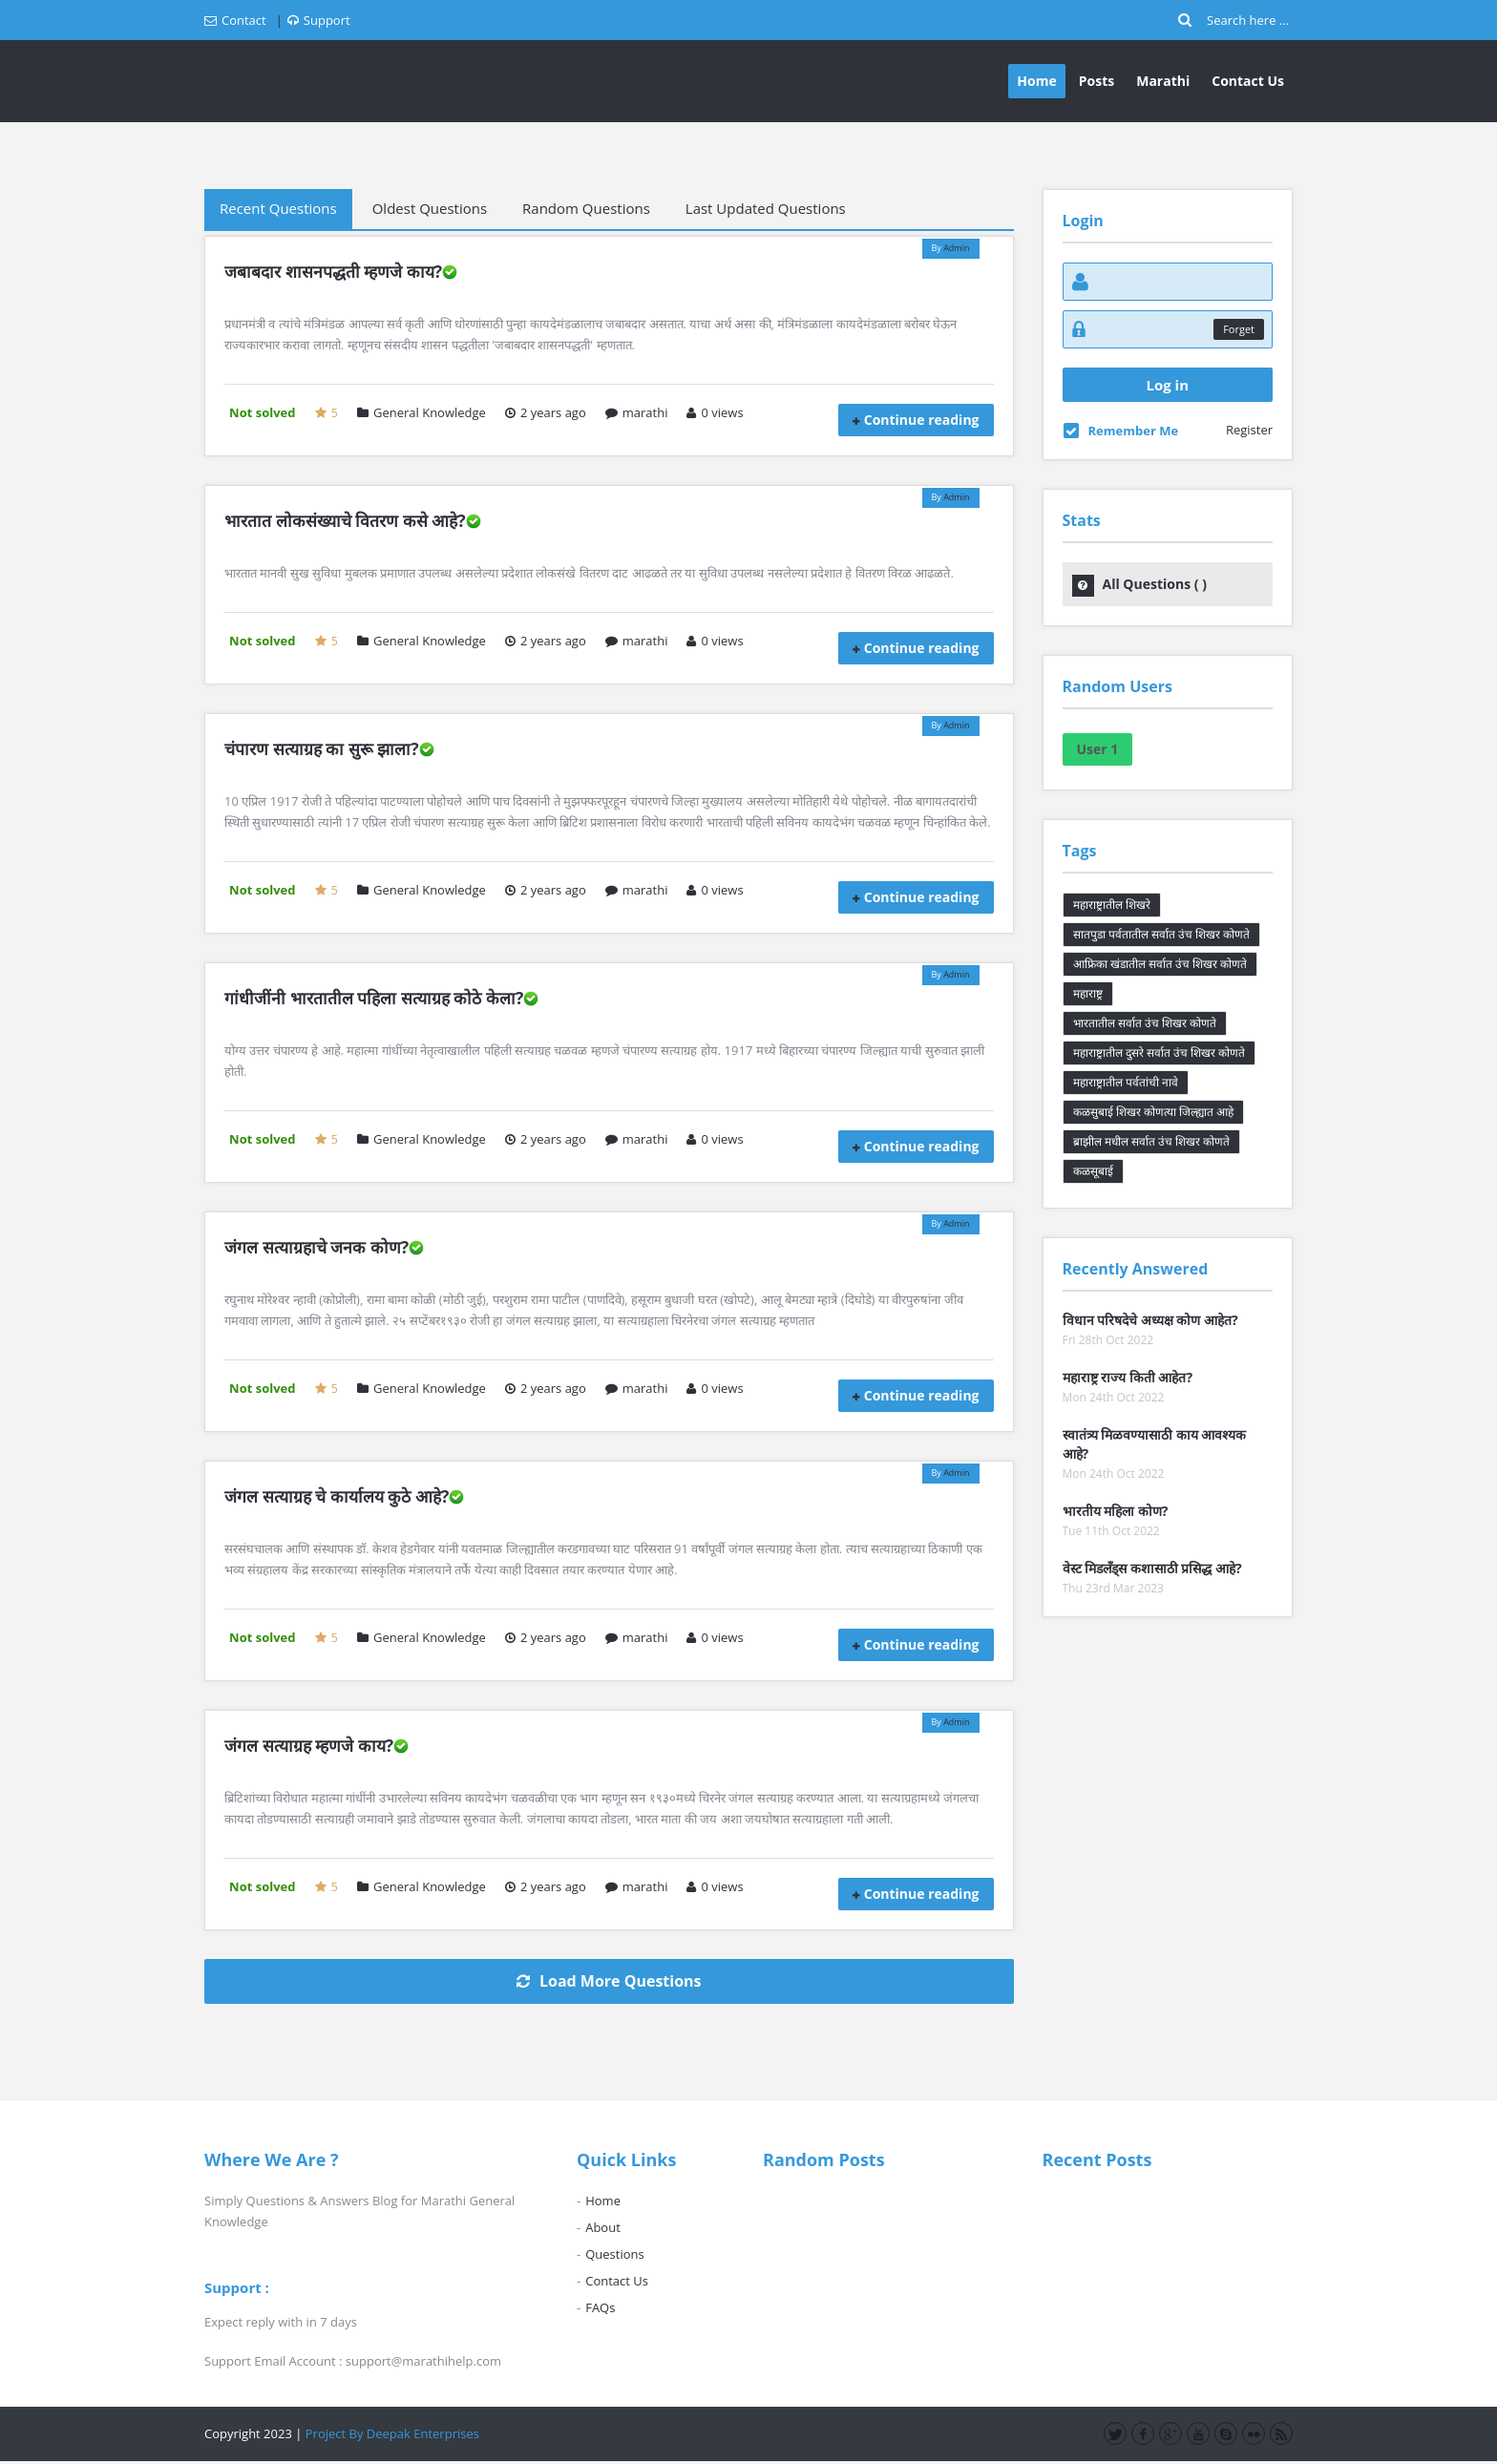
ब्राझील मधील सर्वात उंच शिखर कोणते (1152, 1141)
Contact (235, 20)
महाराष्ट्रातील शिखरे (1111, 904)
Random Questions (586, 208)
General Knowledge (421, 412)
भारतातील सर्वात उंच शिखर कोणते (1144, 1023)
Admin (956, 248)
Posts (1096, 81)
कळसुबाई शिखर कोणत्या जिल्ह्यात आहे (1153, 1112)
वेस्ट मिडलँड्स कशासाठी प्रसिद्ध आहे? (1152, 1568)
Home (1036, 81)
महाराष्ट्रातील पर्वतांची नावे (1125, 1082)
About (603, 2227)
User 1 (1098, 749)
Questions (614, 2254)
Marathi (1163, 81)
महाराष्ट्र (1088, 993)
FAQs (600, 2307)
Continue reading (922, 420)
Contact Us (1248, 81)
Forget (1239, 329)
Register (1249, 429)
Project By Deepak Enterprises (392, 2433)
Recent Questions (278, 208)
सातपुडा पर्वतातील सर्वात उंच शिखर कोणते (1162, 934)
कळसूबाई (1093, 1171)
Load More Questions (609, 1980)
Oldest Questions (429, 208)
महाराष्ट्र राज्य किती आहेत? (1128, 1377)
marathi (636, 412)
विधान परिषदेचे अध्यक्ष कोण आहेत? (1150, 1320)
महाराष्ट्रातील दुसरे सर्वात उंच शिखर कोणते (1159, 1052)
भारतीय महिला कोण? (1116, 1511)
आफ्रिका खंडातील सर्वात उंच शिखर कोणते (1160, 964)
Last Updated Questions (765, 208)
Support (318, 20)
